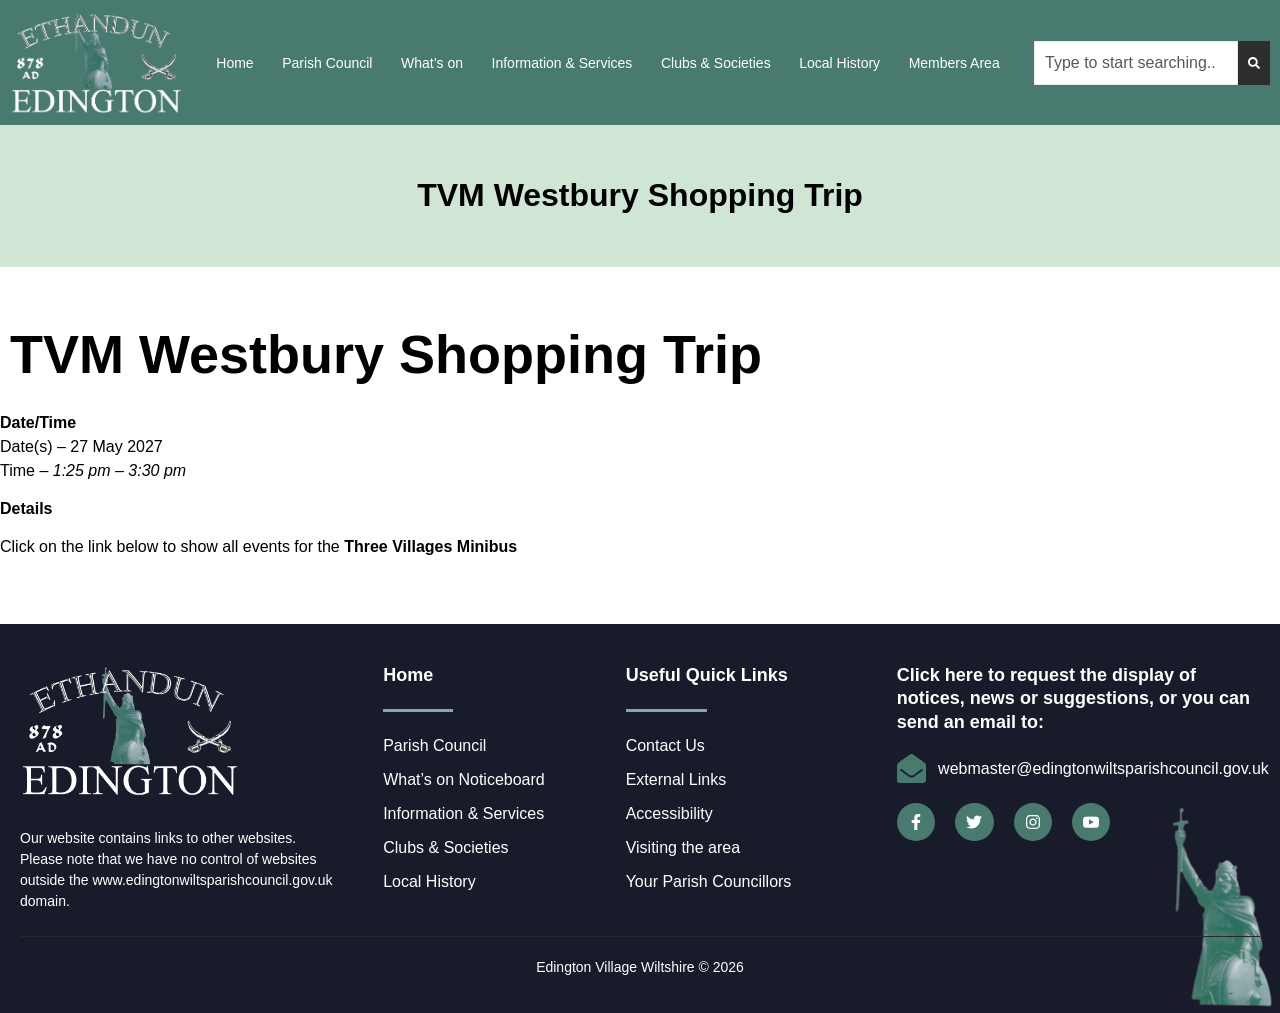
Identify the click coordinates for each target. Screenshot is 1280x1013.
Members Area (954, 63)
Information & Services (562, 63)
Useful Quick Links (707, 675)
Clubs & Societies (716, 63)
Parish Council (327, 63)
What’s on (432, 63)
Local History (839, 63)
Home (234, 63)
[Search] (1254, 63)
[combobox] (1136, 63)
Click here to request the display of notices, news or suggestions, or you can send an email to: (1073, 698)
